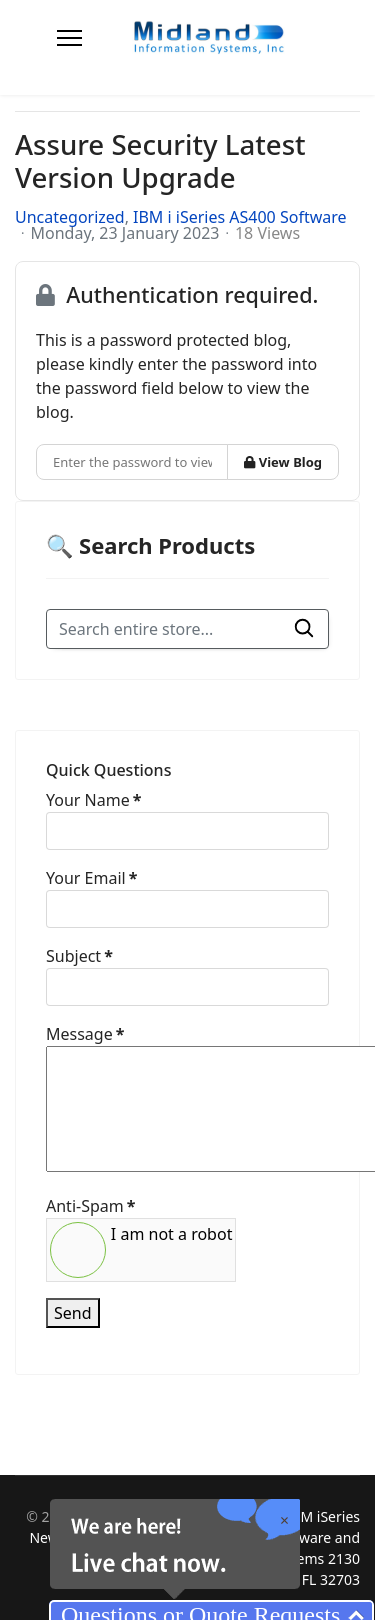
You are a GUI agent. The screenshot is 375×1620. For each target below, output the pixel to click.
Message (85, 1034)
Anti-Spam (90, 1206)
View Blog (283, 462)
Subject (79, 956)
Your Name (93, 800)
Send (73, 1313)
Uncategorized (70, 217)
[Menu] (69, 38)
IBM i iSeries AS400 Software (240, 217)
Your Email (91, 878)
